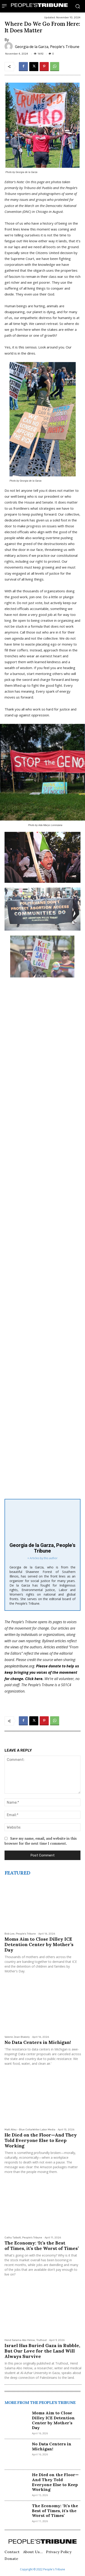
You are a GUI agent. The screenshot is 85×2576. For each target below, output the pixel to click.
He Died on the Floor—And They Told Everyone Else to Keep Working (41, 2140)
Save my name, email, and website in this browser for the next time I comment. (41, 1841)
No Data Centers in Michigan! (38, 2042)
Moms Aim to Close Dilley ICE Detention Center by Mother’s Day (39, 1944)
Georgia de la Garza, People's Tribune (47, 46)
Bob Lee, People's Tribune (20, 1933)
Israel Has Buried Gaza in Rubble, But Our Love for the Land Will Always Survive (42, 2351)
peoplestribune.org (19, 1666)
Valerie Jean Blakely (17, 2037)
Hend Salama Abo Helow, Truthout (26, 2340)
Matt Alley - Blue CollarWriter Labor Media (30, 2129)
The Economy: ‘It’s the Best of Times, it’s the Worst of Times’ (42, 2245)
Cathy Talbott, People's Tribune (23, 2237)
